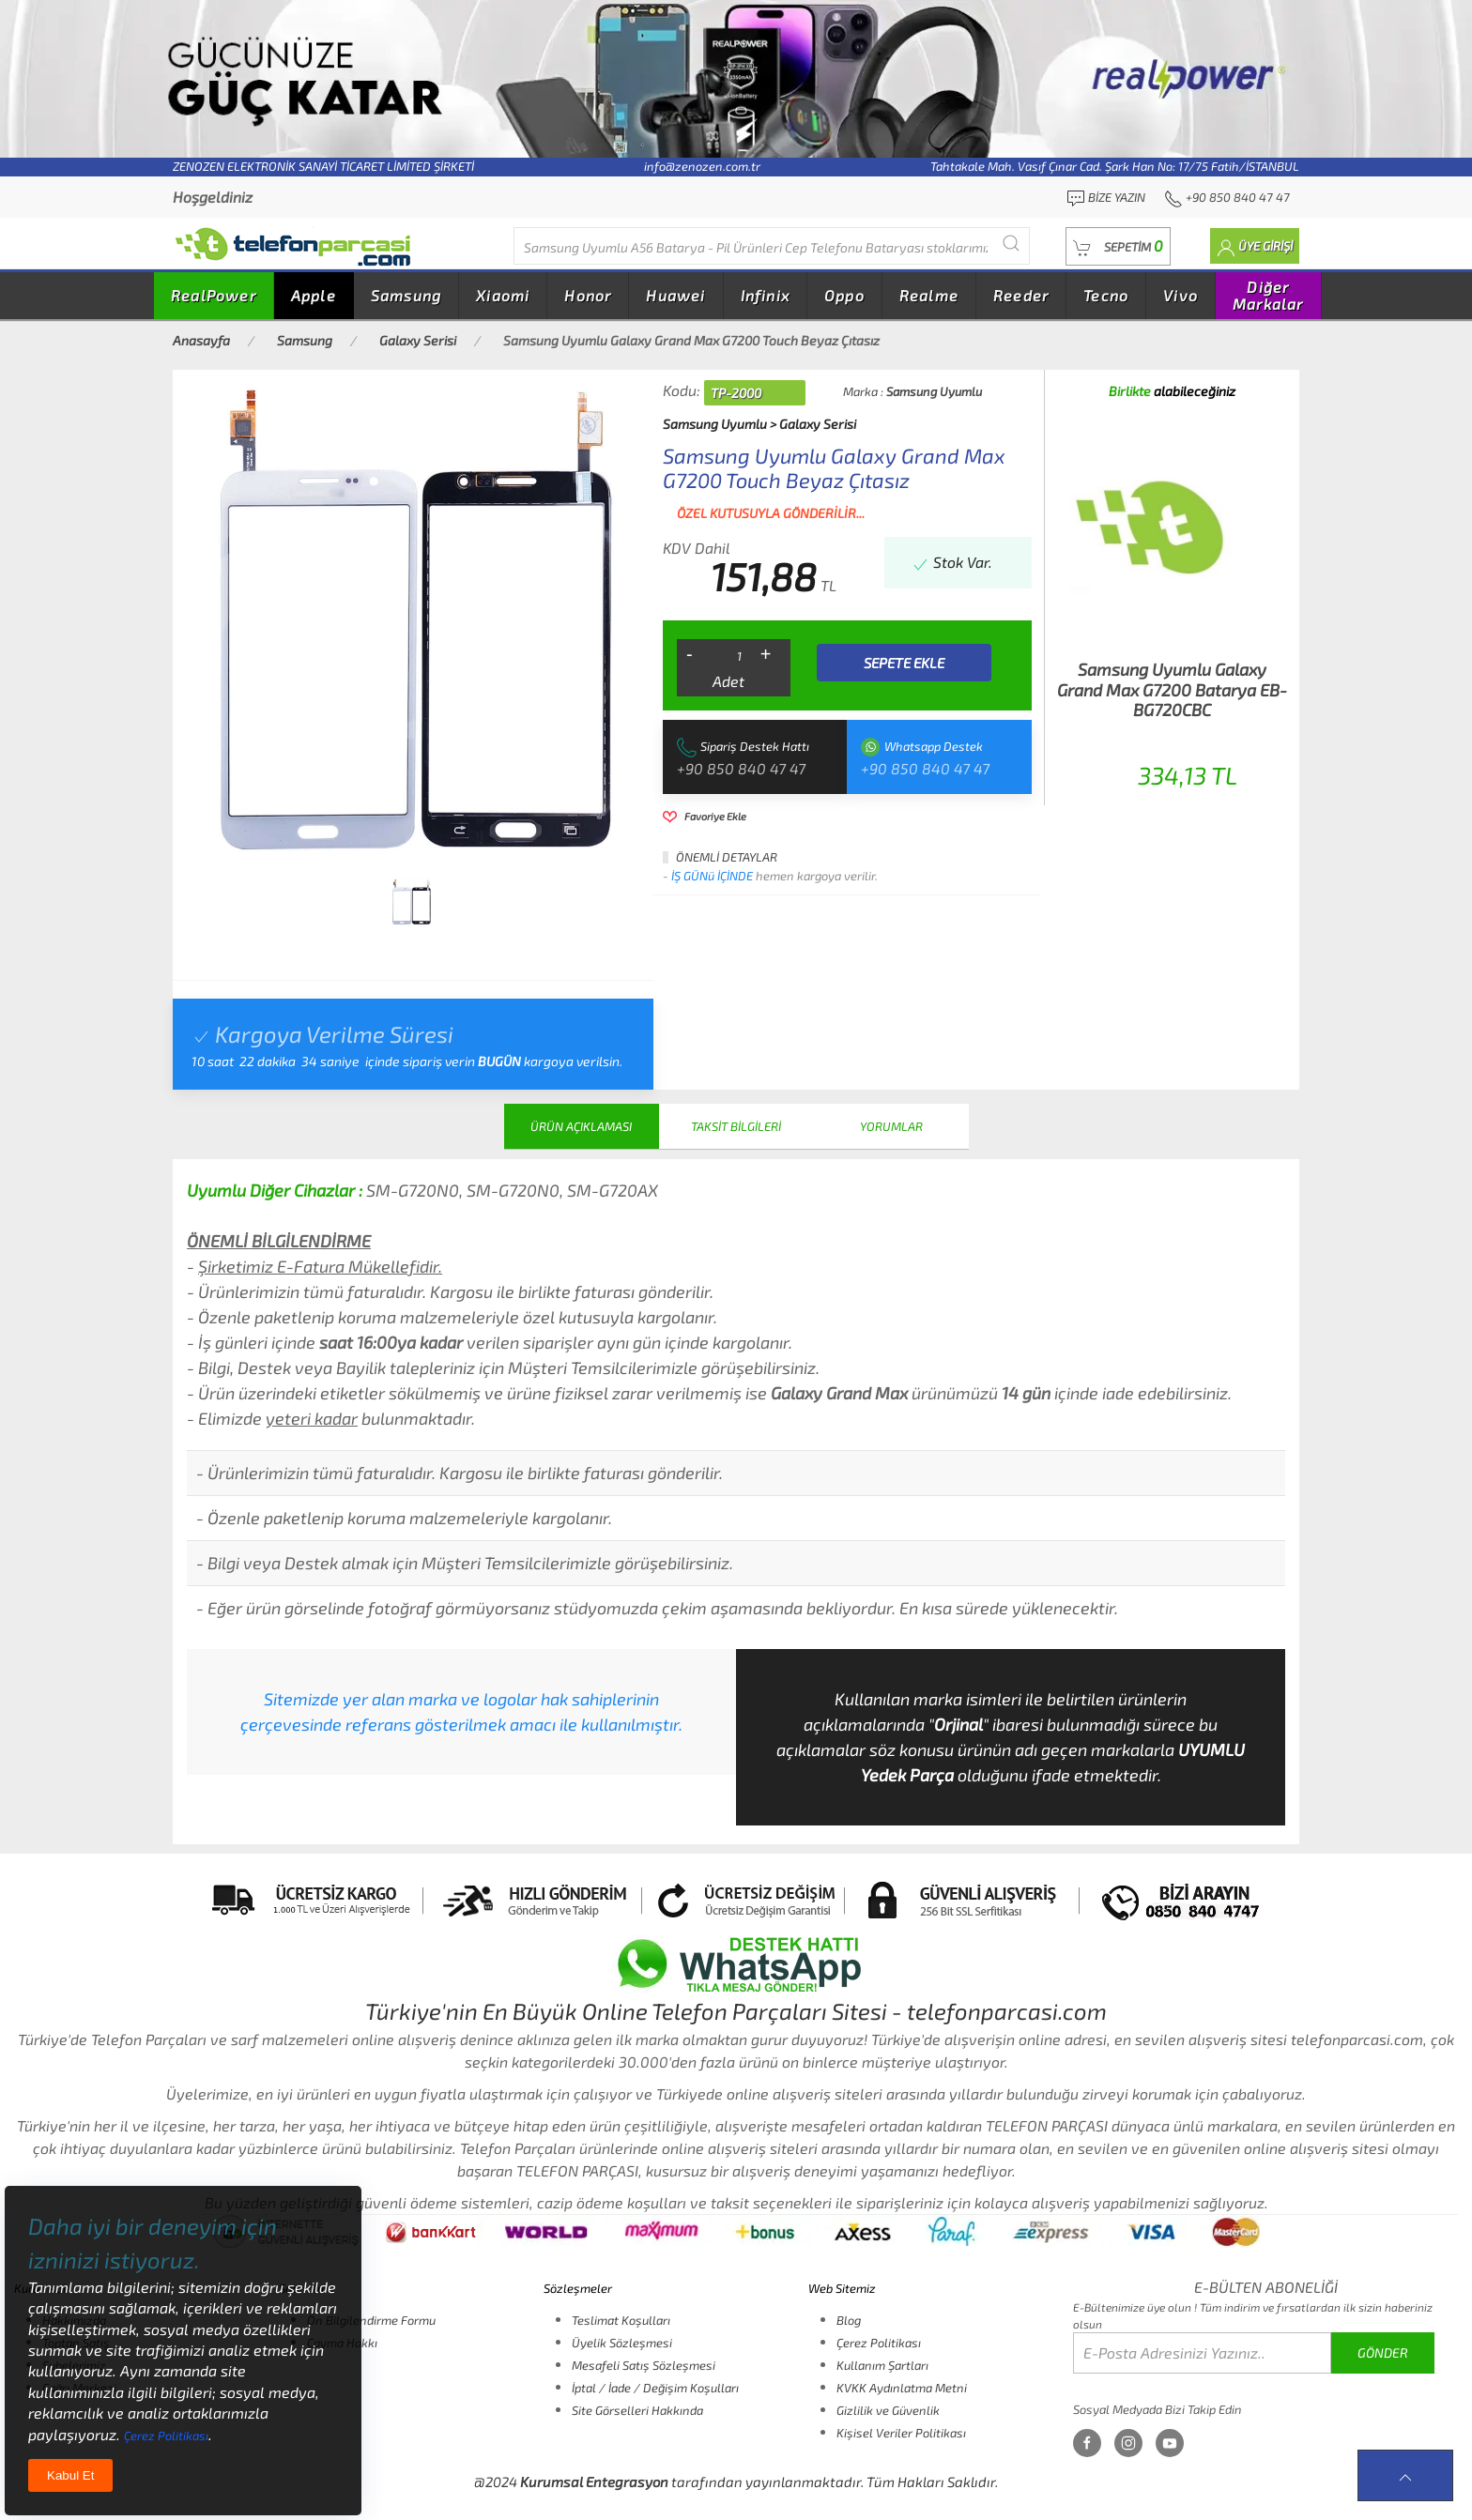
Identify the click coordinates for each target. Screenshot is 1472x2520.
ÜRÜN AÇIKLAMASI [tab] (581, 1126)
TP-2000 (736, 393)
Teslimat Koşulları (621, 2320)
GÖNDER (1382, 2352)
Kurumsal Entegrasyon (594, 2481)
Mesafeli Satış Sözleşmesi (643, 2365)
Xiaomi (502, 295)
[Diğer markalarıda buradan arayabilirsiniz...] (772, 246)
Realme (928, 295)
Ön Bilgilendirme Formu (371, 2320)
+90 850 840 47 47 (741, 768)
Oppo (844, 295)
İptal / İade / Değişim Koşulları (655, 2387)
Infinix (765, 295)
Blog (848, 2320)
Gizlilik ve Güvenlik (888, 2410)
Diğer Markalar (1268, 295)
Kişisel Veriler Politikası (901, 2432)
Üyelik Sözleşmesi (622, 2342)
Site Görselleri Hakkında (637, 2410)
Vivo (1180, 295)
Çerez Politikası (878, 2342)
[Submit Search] (1011, 243)
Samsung (406, 295)
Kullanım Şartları (882, 2365)
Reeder (1021, 295)
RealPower (213, 295)
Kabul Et (70, 2475)
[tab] (411, 901)
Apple (313, 295)
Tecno (1105, 295)
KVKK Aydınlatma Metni (901, 2387)
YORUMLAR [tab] (891, 1126)
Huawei (675, 295)
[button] (1118, 246)
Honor (587, 295)
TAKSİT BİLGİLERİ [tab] (736, 1126)
